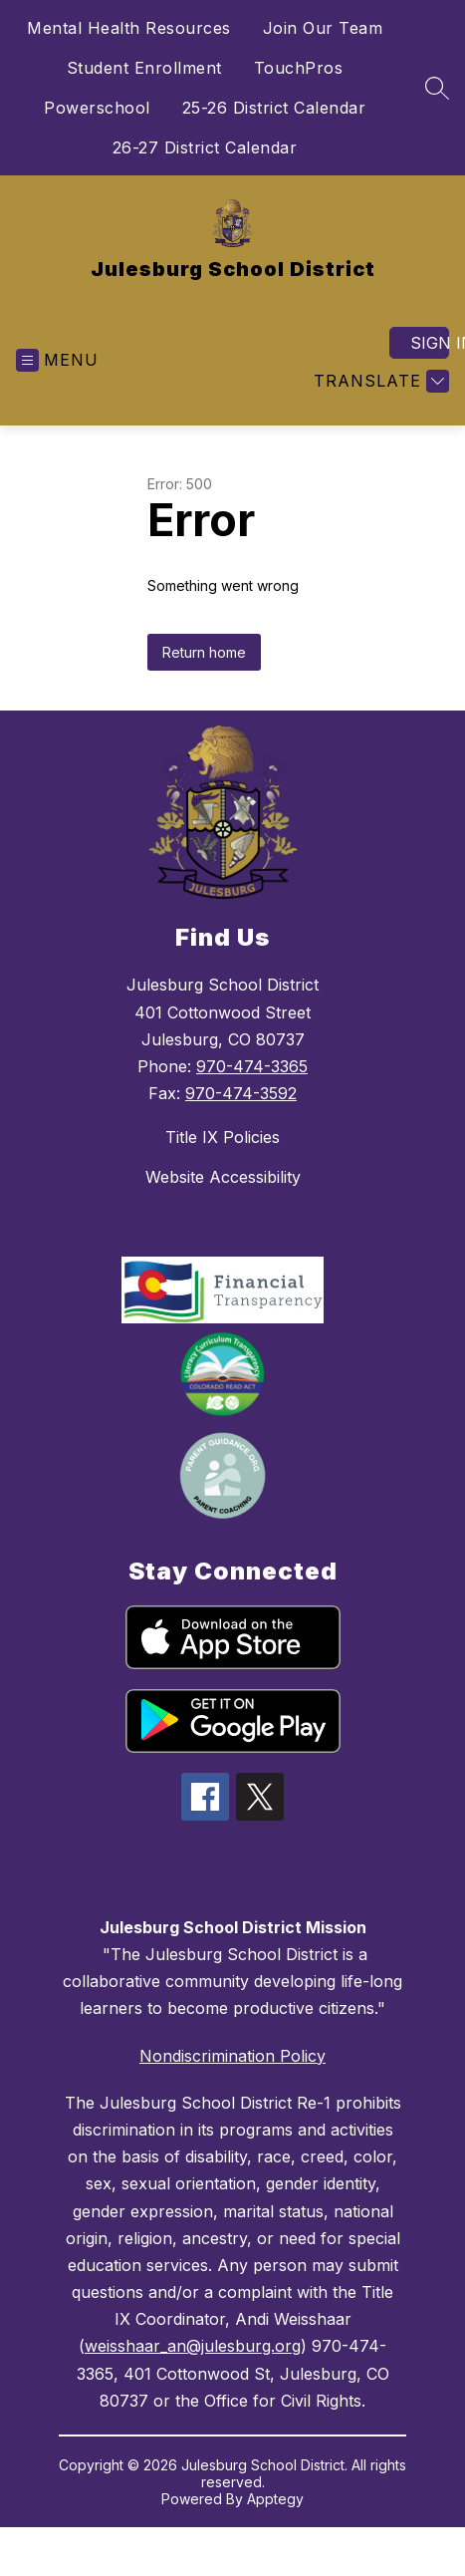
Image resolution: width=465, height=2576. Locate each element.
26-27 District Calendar (205, 147)
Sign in (429, 343)
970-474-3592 (241, 1093)
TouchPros (299, 68)
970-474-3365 (252, 1066)
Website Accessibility (223, 1177)
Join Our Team (323, 28)
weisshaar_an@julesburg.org (193, 2346)
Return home (204, 652)
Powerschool (97, 108)
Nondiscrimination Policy (232, 2056)
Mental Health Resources (129, 28)
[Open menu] (57, 360)
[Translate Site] (379, 381)
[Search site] (437, 88)
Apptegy (275, 2498)
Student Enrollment (144, 68)
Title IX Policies (222, 1137)
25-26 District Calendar (274, 108)
